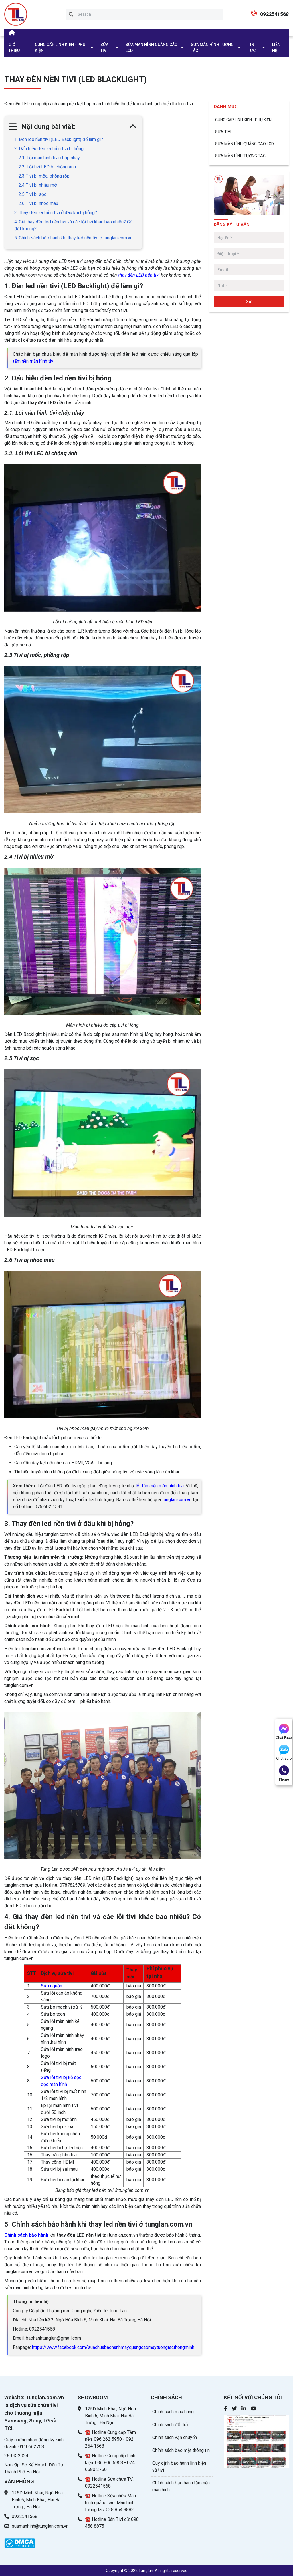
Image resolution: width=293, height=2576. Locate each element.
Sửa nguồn (51, 1986)
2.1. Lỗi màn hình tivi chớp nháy (49, 157)
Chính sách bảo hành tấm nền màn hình (181, 2486)
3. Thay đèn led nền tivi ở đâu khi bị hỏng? (55, 212)
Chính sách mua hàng (173, 2411)
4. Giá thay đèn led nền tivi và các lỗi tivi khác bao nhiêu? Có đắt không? (73, 225)
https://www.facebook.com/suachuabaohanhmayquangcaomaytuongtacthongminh (113, 2347)
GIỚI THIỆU (14, 47)
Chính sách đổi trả (170, 2424)
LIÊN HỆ (276, 47)
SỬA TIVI (104, 47)
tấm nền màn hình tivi (34, 361)
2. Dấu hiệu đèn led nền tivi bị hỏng (49, 148)
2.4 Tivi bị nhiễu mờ (38, 185)
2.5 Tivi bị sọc (32, 194)
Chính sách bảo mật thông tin (181, 2450)
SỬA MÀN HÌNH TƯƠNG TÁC (212, 47)
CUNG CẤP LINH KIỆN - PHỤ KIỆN (60, 47)
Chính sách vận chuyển (174, 2437)
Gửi (249, 301)
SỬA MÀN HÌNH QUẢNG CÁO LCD (151, 47)
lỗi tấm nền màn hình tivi (160, 1486)
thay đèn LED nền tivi (139, 275)
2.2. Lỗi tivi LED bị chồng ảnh (47, 167)
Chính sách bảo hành (26, 2235)
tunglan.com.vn (176, 1499)
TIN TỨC (252, 47)
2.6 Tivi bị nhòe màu (38, 203)
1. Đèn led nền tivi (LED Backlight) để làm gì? (58, 139)
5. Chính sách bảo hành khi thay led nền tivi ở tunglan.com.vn (73, 238)
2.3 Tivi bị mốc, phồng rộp (44, 176)
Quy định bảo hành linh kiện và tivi (179, 2466)
